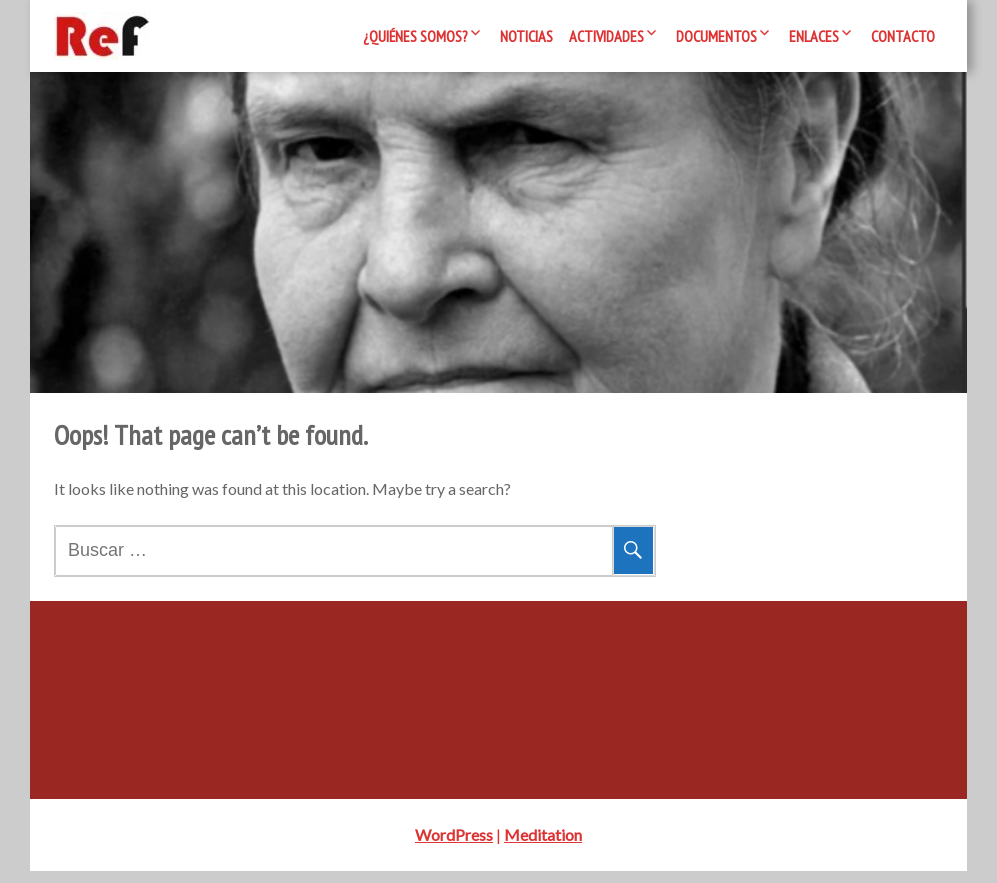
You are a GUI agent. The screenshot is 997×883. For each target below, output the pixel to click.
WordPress (454, 846)
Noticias (526, 36)
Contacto (903, 36)
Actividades (606, 36)
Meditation (543, 846)
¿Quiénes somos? (415, 36)
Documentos (716, 36)
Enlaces (814, 36)
